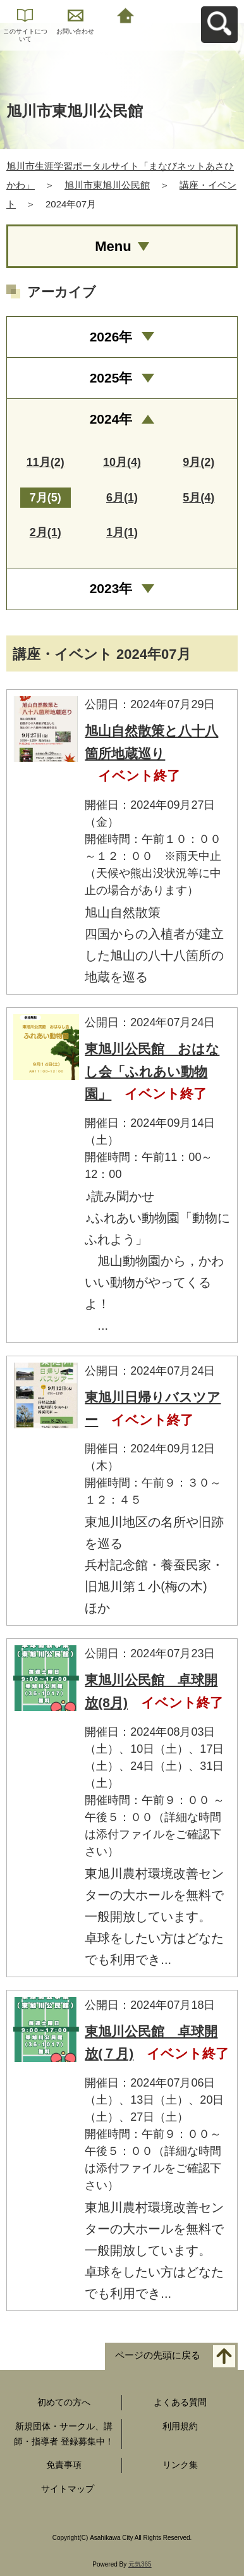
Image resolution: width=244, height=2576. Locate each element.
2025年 (111, 378)
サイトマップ (67, 2489)
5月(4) (198, 497)
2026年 (111, 336)
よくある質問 (180, 2402)
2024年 (111, 419)
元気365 (140, 2564)
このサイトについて (25, 35)
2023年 (111, 588)
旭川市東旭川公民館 (107, 185)
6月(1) (122, 497)
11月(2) (45, 462)
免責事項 (64, 2465)
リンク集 (180, 2465)
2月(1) (45, 532)
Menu (113, 246)
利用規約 (180, 2426)
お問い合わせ (75, 31)
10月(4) (122, 462)
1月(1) (122, 532)
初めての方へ (63, 2402)
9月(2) (198, 462)
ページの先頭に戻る (157, 2355)
